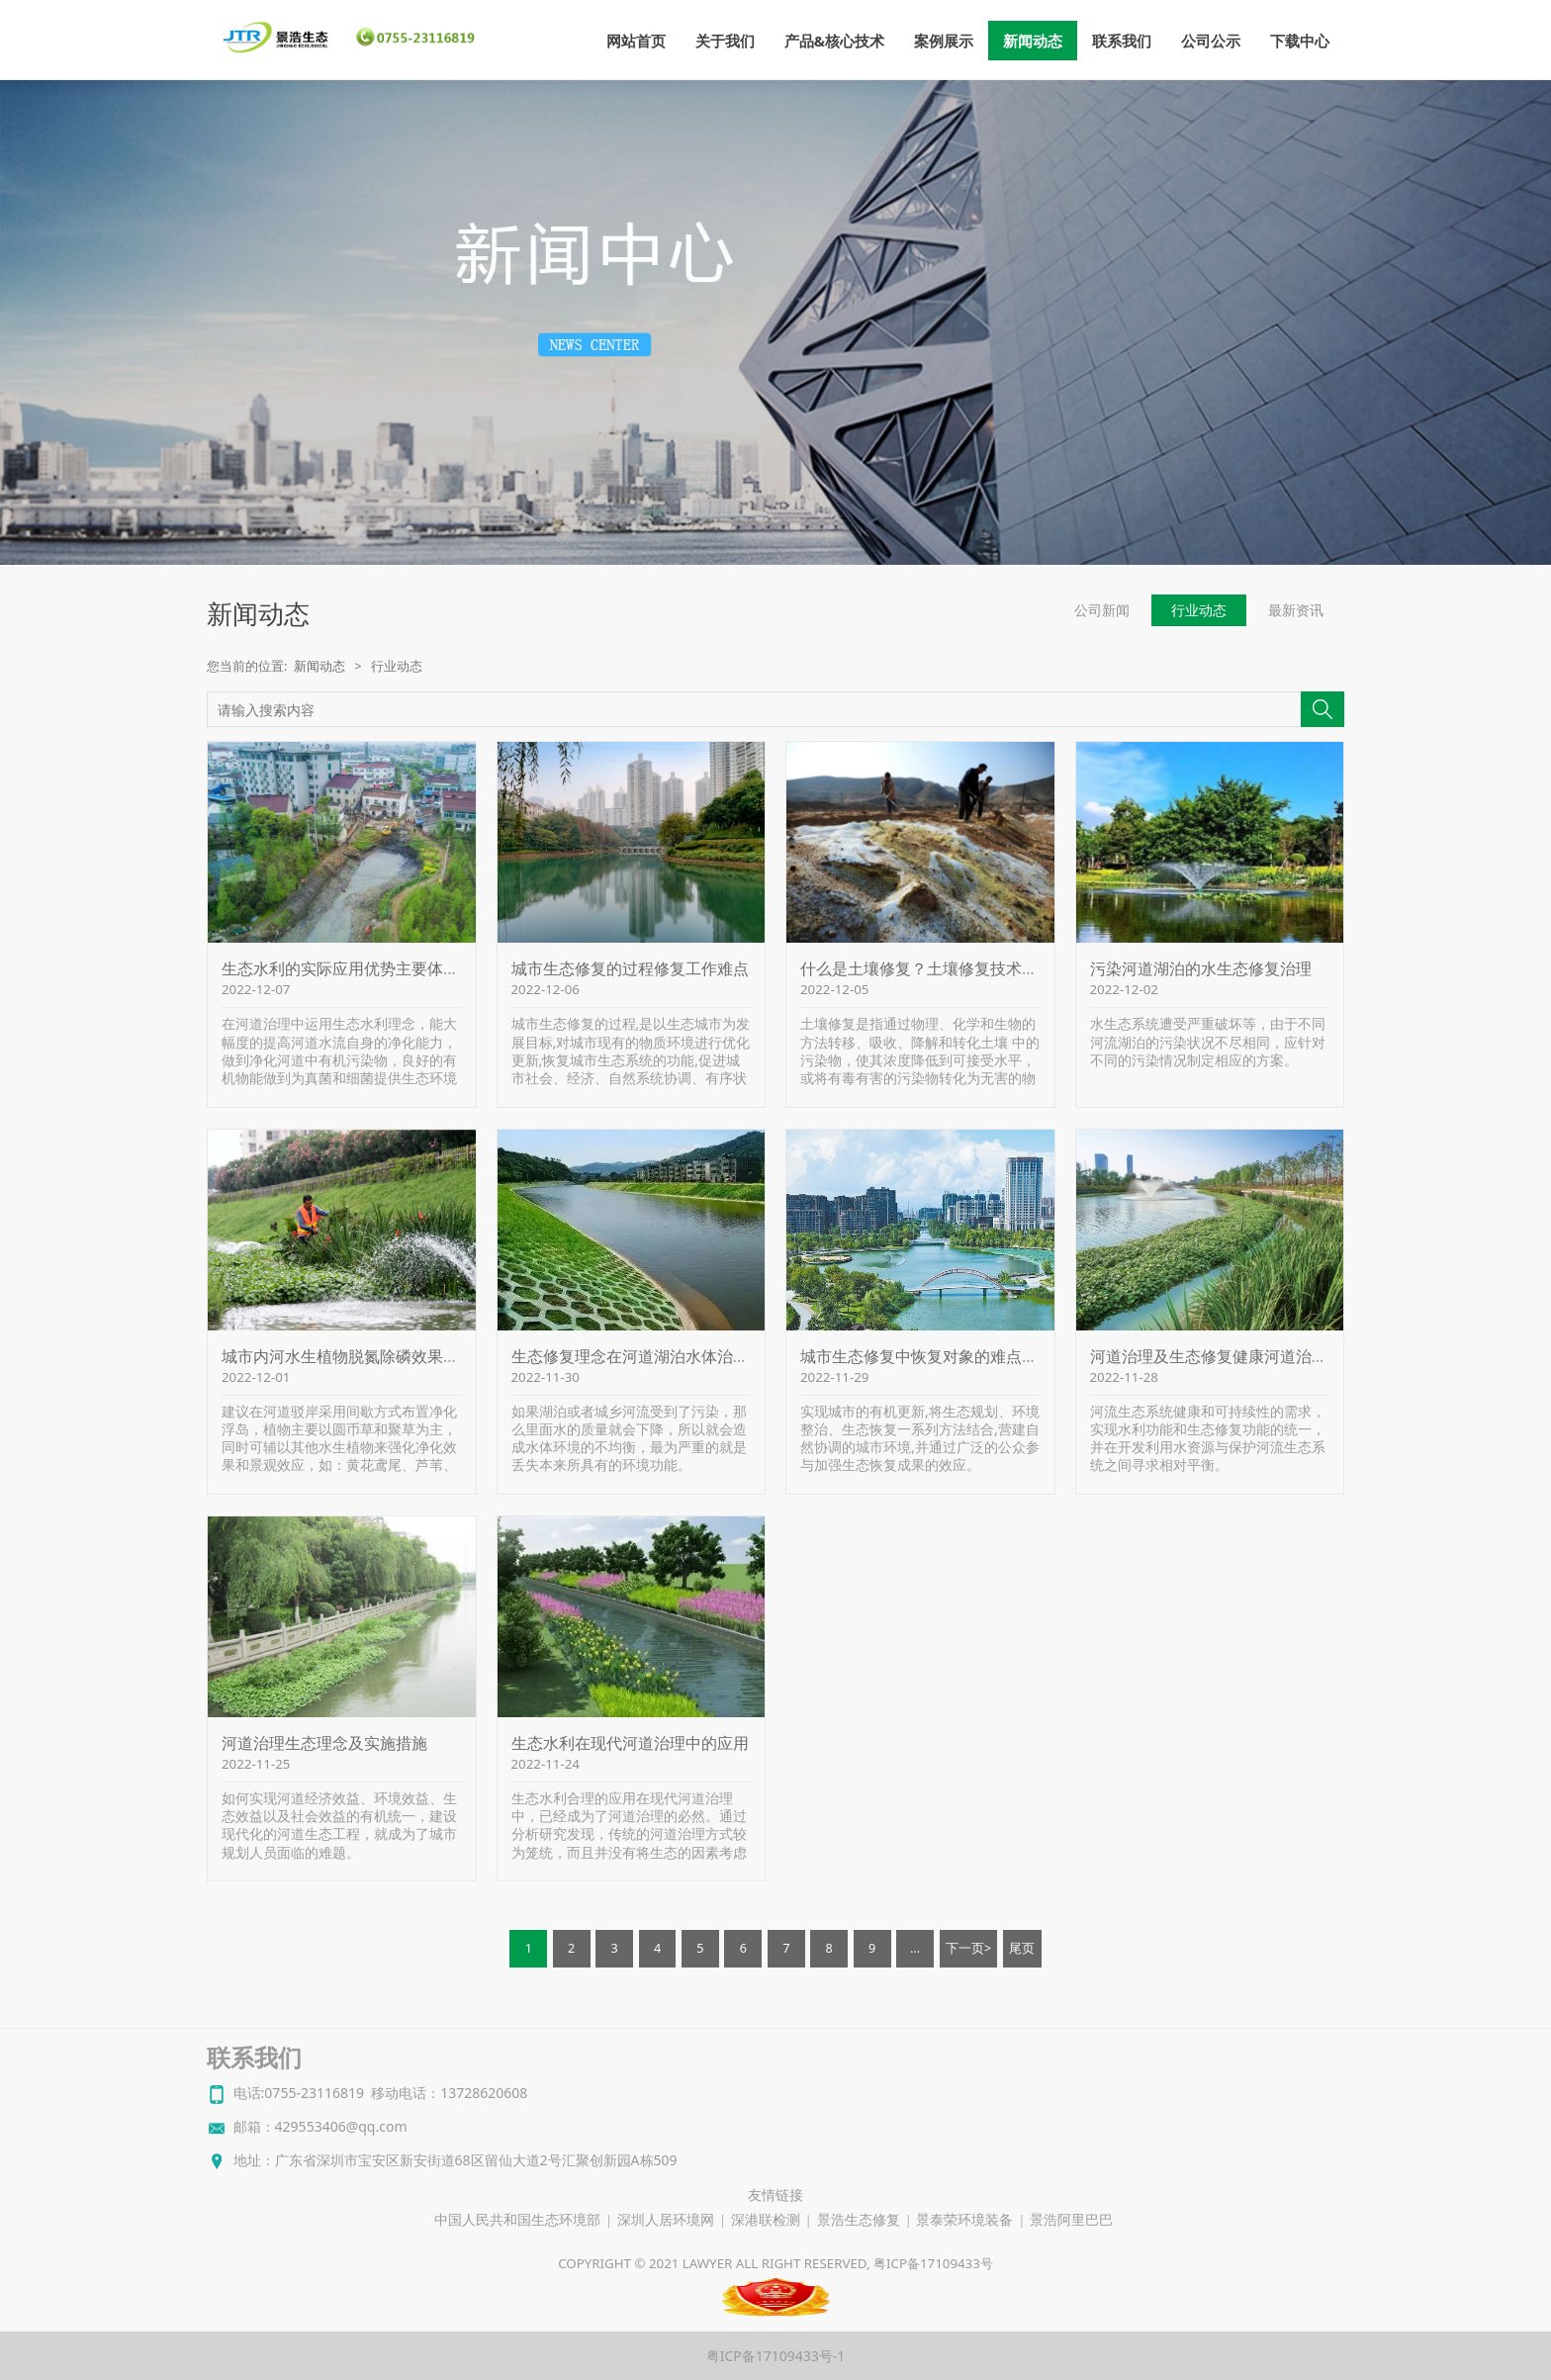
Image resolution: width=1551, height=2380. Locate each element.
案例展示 (943, 40)
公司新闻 (1102, 609)
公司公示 (1210, 40)
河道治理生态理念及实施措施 (324, 1743)
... (915, 1948)
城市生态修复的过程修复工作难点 (630, 968)
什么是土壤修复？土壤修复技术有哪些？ (942, 968)
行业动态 (1199, 609)
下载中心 (1299, 40)
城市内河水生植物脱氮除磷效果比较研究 (364, 1356)
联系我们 (1121, 40)
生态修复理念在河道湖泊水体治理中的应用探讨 (677, 1356)
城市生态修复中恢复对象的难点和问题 (934, 1356)
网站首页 (636, 40)
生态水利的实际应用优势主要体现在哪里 (364, 968)
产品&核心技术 (834, 40)
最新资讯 (1295, 609)
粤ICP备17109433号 (933, 2263)
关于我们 (725, 40)
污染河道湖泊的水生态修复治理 (1201, 968)
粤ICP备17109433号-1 (776, 2355)
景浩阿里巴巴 (1071, 2220)
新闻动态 (1032, 40)
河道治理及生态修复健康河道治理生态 (1224, 1356)
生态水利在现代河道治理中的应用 (630, 1743)
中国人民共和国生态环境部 (517, 2220)
